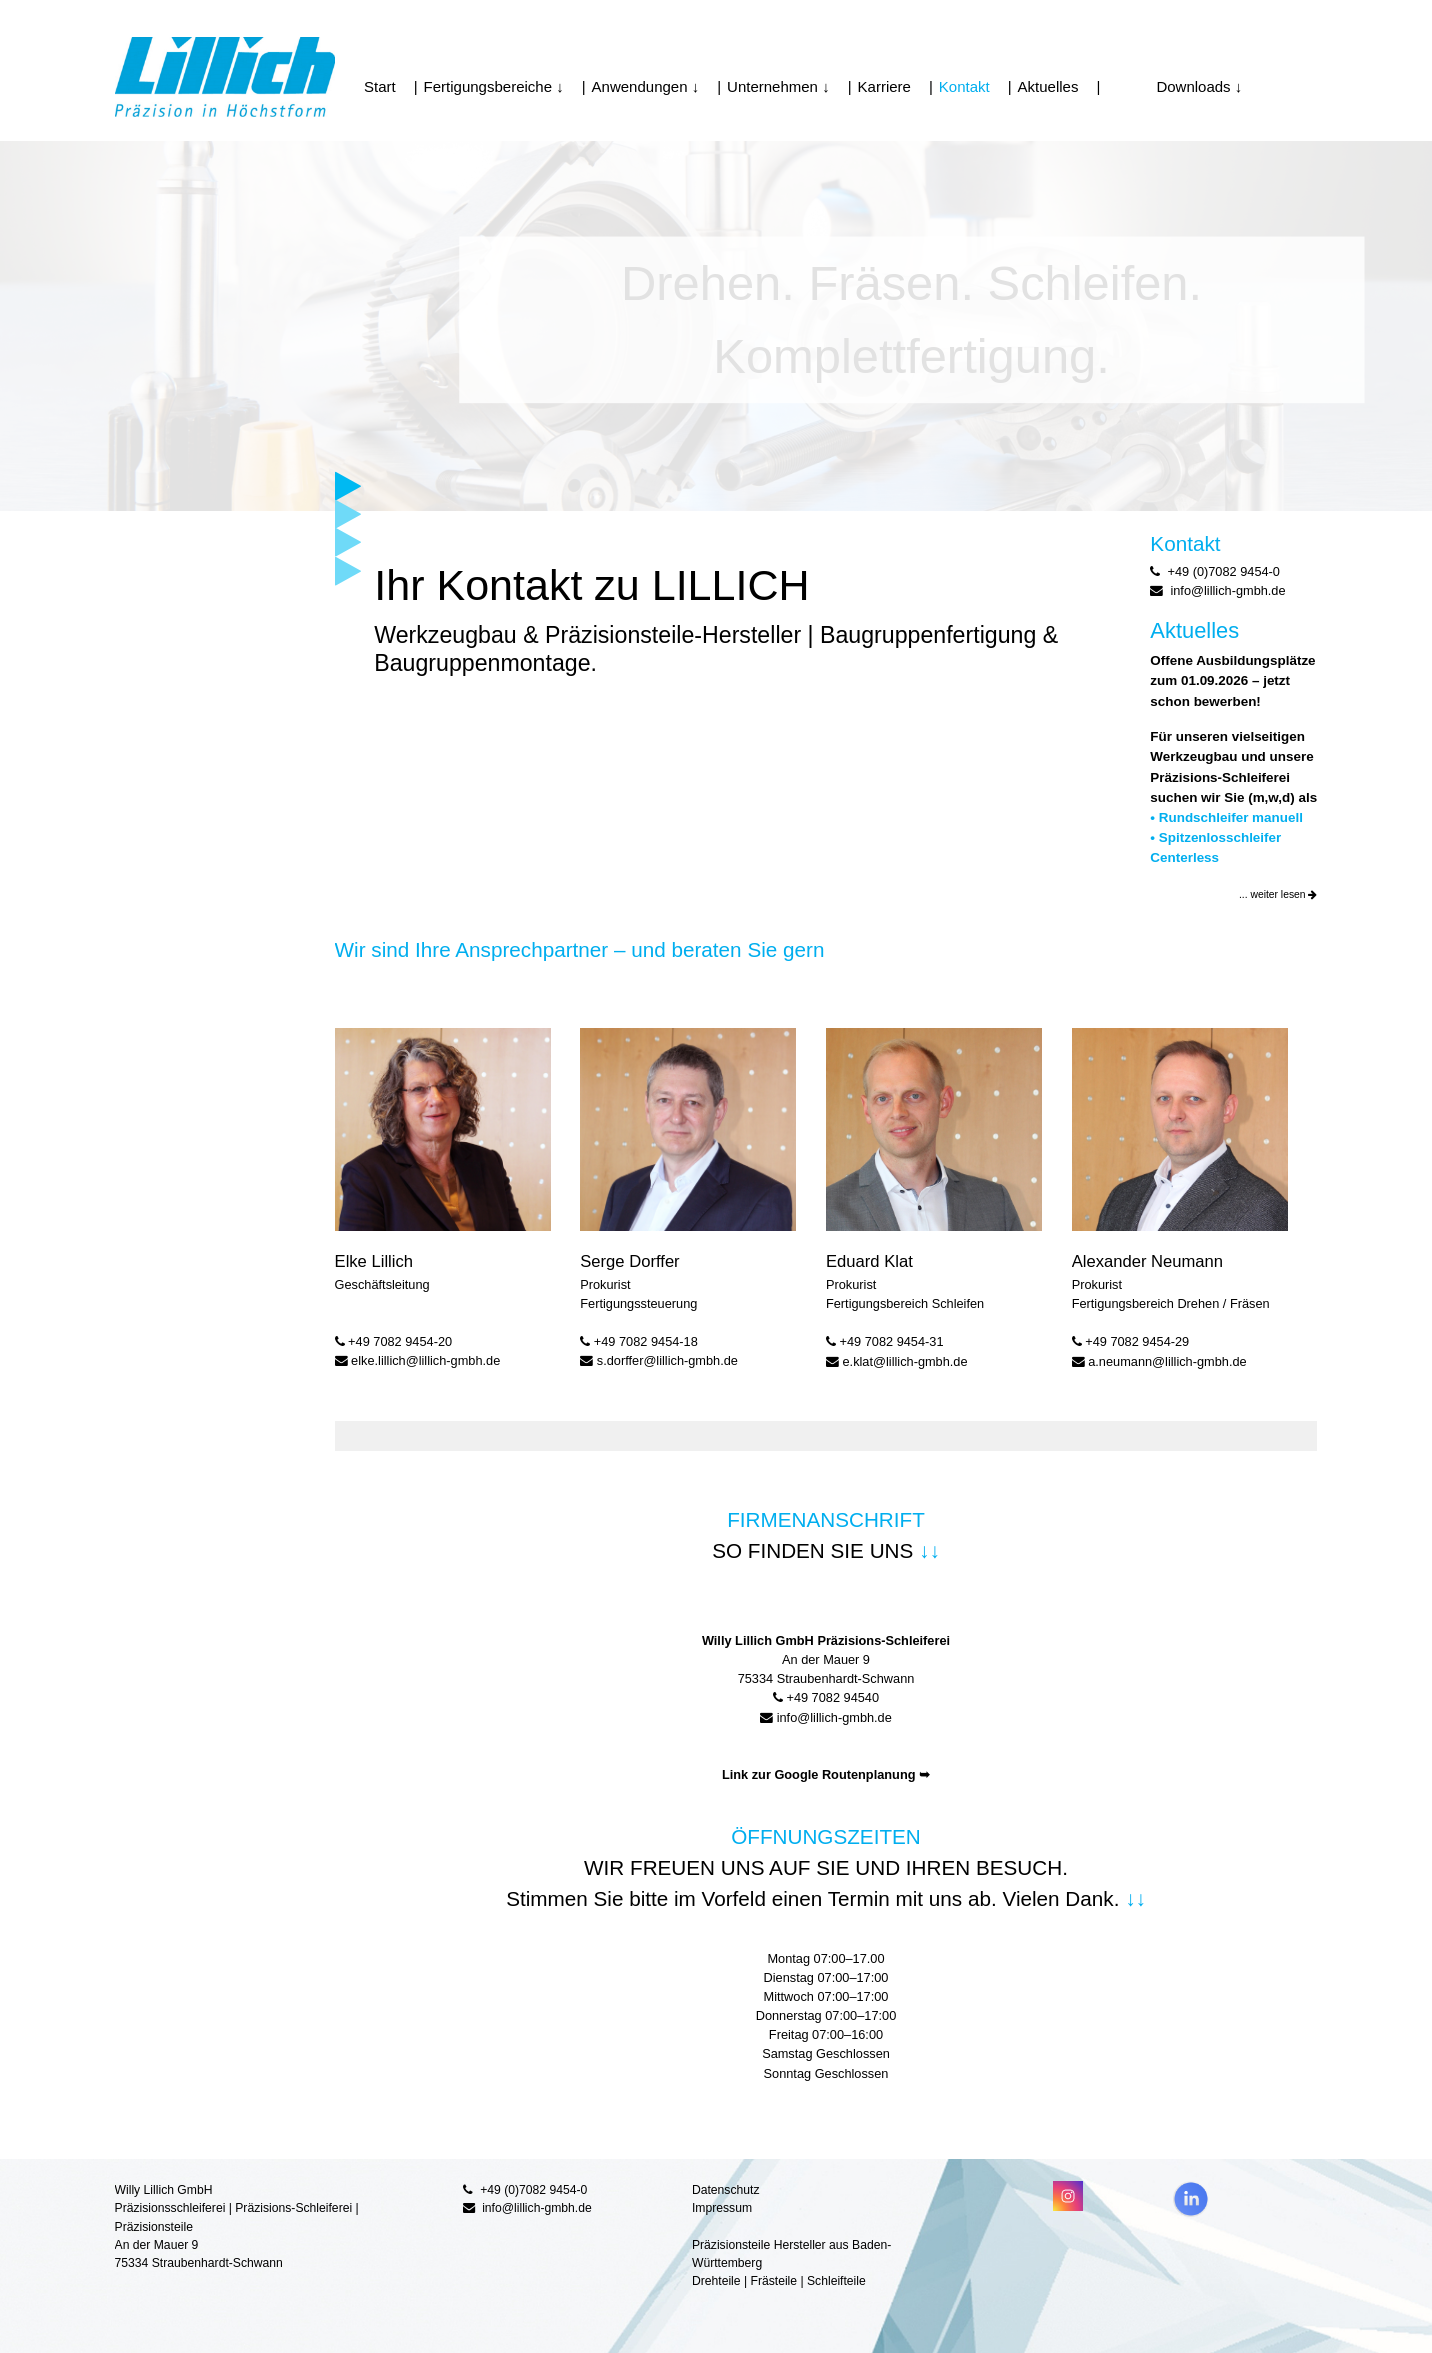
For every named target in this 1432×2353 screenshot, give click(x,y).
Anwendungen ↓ (646, 86)
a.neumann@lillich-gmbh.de (1167, 1361)
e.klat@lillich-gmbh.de (905, 1361)
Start (380, 86)
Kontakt (964, 86)
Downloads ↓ (1174, 86)
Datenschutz (726, 2190)
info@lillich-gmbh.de (834, 1717)
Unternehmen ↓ (778, 86)
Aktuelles (1048, 86)
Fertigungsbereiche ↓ (494, 86)
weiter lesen (1283, 894)
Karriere (884, 86)
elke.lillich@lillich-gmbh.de (425, 1360)
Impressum (722, 2208)
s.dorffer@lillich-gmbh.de (667, 1360)
